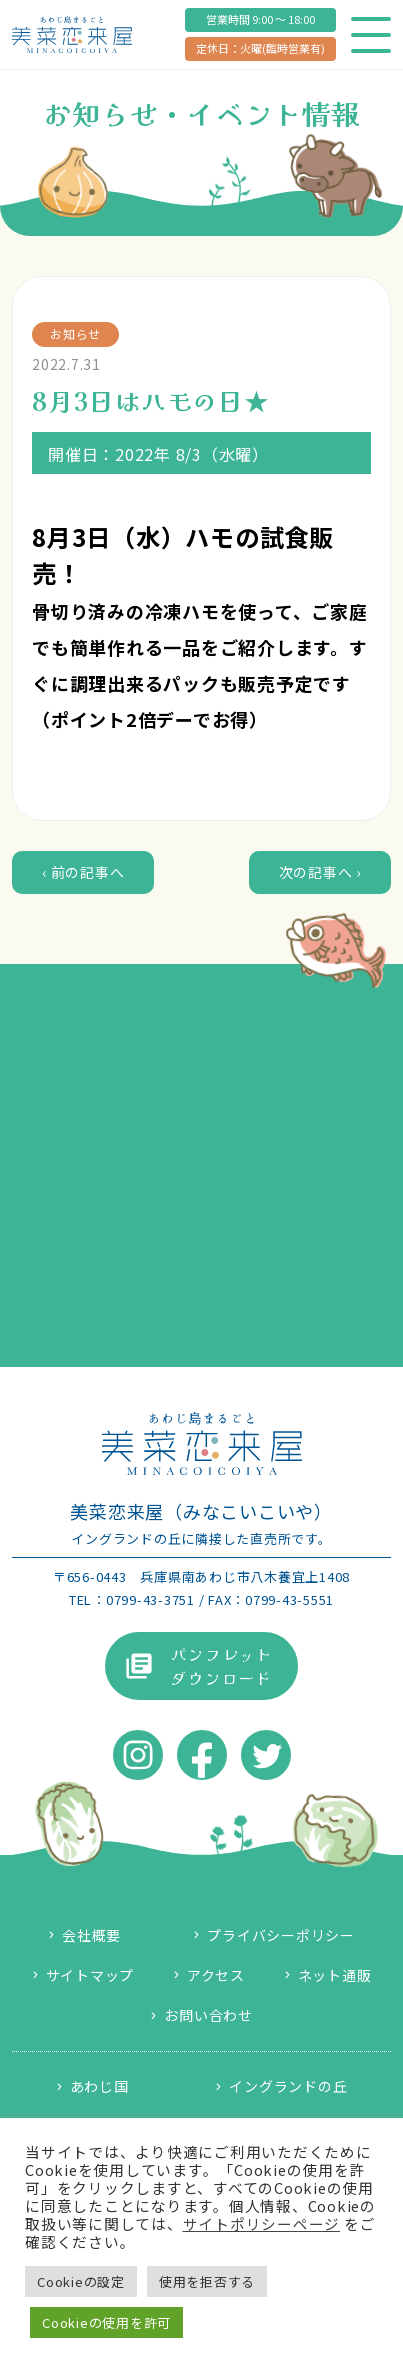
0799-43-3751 (150, 1599)
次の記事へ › (320, 872)
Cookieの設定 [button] (81, 2281)
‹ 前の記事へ (83, 872)
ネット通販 (335, 1975)
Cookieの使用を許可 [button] (106, 2322)
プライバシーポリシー (281, 1935)
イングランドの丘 (288, 2086)
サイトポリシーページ (262, 2223)
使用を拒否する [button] (207, 2281)
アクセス (216, 1975)
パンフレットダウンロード (221, 1666)
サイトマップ (90, 1975)
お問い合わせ (208, 2015)
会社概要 (91, 1935)
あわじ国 (99, 2086)
